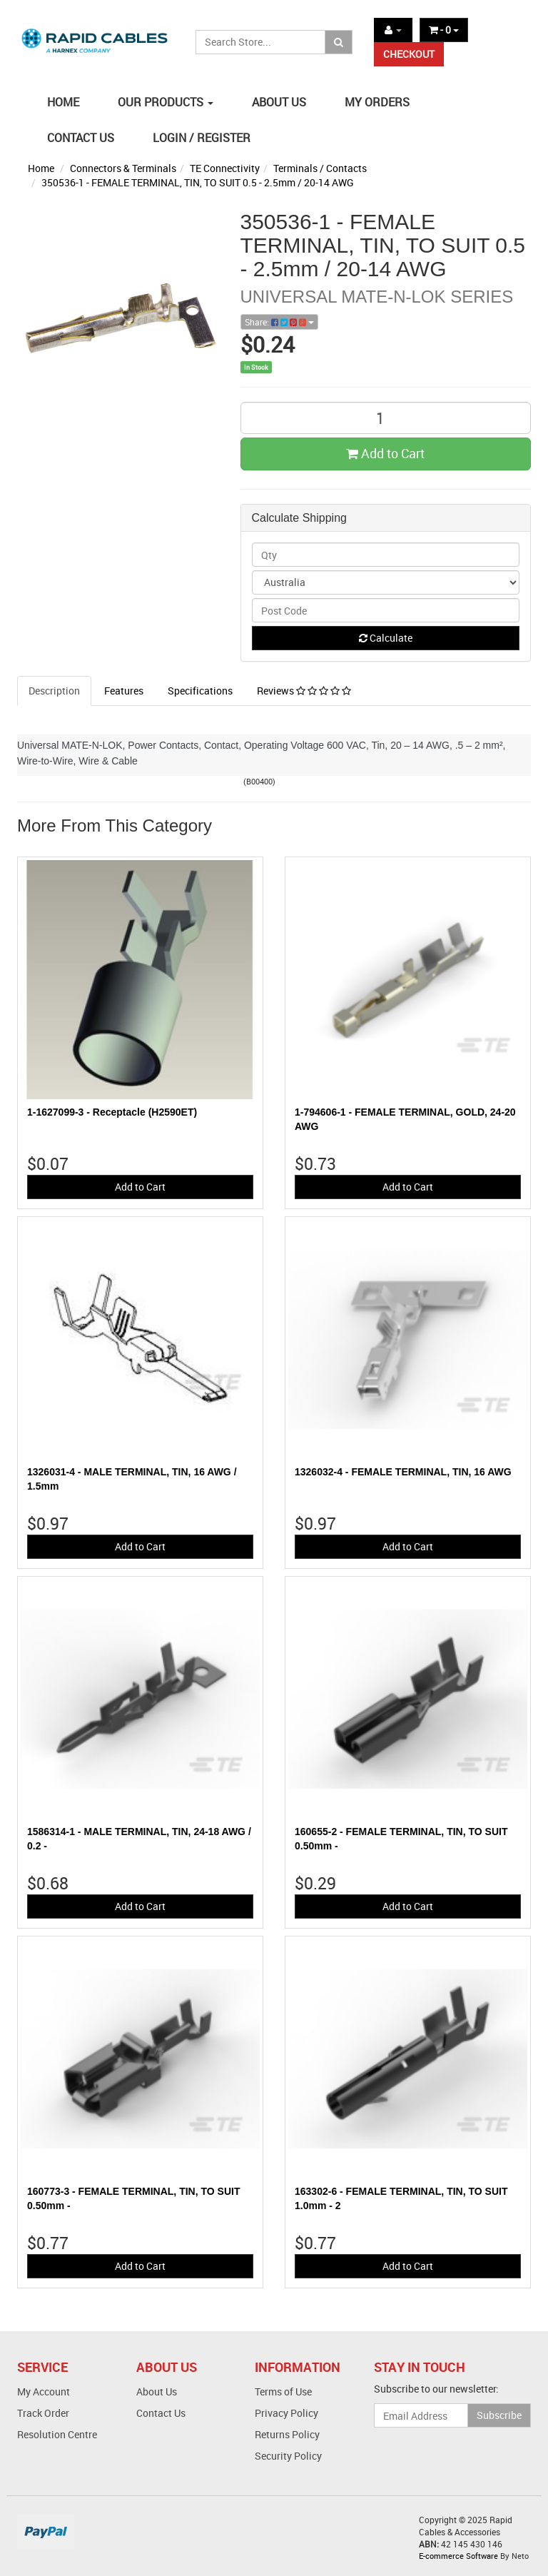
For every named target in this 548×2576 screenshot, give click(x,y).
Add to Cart (385, 453)
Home (41, 168)
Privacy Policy (286, 2413)
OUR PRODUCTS (165, 102)
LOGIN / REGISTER (201, 138)
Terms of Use (283, 2391)
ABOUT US (279, 102)
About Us (156, 2391)
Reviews (304, 690)
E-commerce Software (458, 2555)
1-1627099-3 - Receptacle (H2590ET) (112, 1112)
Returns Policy (287, 2434)
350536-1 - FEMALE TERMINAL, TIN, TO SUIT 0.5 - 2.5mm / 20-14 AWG (197, 182)
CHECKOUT (409, 54)
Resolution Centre (57, 2434)
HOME (63, 102)
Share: (279, 322)
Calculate (385, 638)
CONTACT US (80, 138)
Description (54, 690)
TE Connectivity (225, 168)
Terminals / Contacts (320, 168)
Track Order (43, 2413)
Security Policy (288, 2456)
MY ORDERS (377, 102)
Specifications (200, 690)
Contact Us (161, 2413)
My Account (43, 2391)
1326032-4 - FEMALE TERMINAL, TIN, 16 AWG (403, 1472)
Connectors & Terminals (123, 168)
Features (123, 690)
